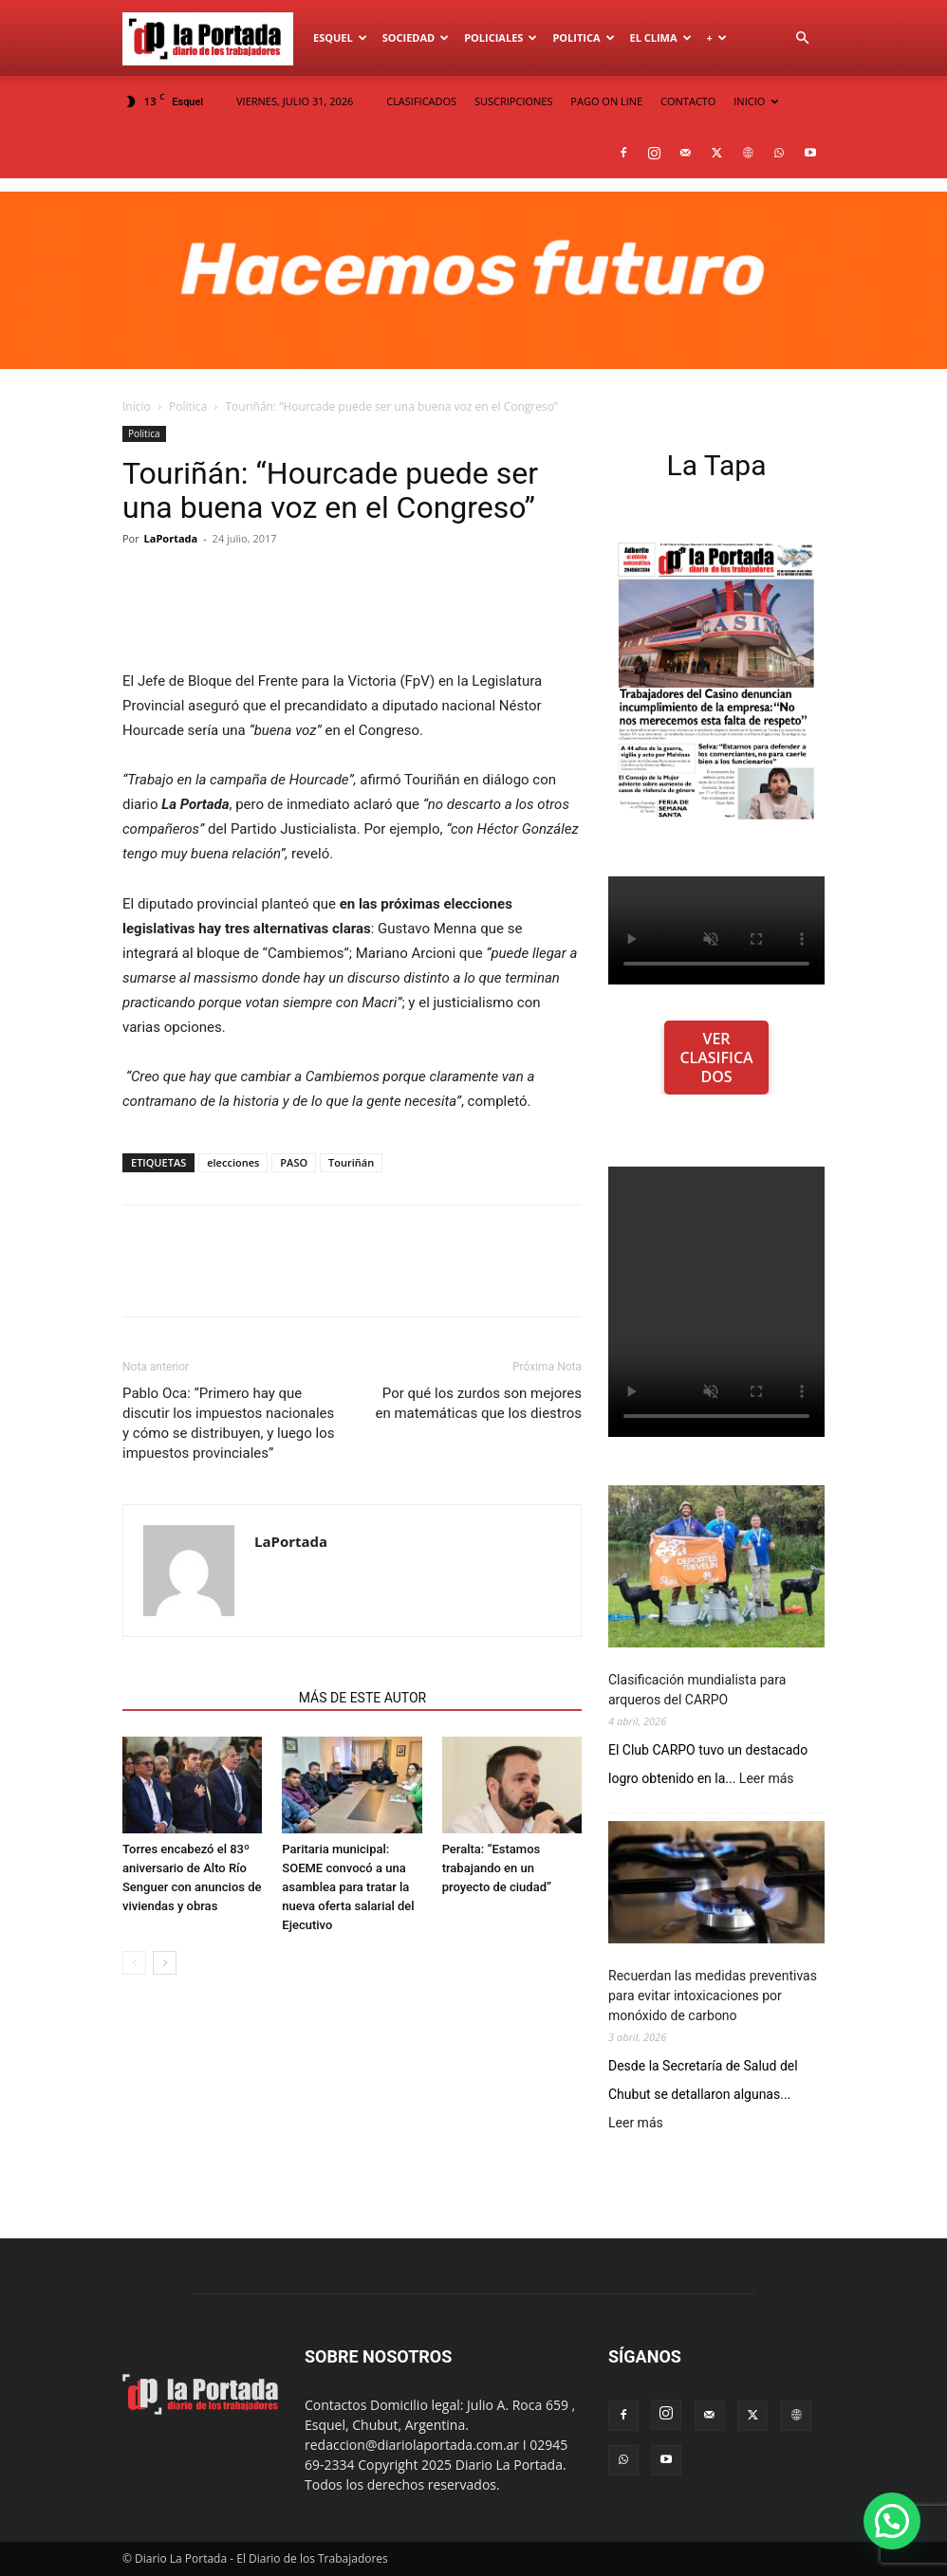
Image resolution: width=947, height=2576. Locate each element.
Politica (583, 37)
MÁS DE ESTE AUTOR (362, 1697)
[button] (802, 38)
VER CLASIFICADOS (715, 1057)
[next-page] (164, 1963)
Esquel (340, 37)
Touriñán (351, 1162)
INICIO (755, 101)
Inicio (136, 406)
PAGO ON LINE (606, 101)
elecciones (233, 1162)
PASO (293, 1162)
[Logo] (213, 38)
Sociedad (416, 37)
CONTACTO (687, 101)
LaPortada (171, 538)
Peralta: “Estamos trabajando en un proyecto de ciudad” (496, 1868)
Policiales (500, 37)
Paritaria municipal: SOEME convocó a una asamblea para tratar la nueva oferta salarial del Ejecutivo (348, 1887)
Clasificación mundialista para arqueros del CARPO (697, 1689)
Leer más (766, 1779)
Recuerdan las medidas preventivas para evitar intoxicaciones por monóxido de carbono (712, 1995)
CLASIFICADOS (421, 101)
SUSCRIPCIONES (513, 101)
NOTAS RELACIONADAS (205, 1697)
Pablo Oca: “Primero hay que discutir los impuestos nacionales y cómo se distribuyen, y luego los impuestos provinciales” (228, 1423)
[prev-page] (134, 1963)
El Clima (661, 37)
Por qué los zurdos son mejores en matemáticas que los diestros (478, 1403)
